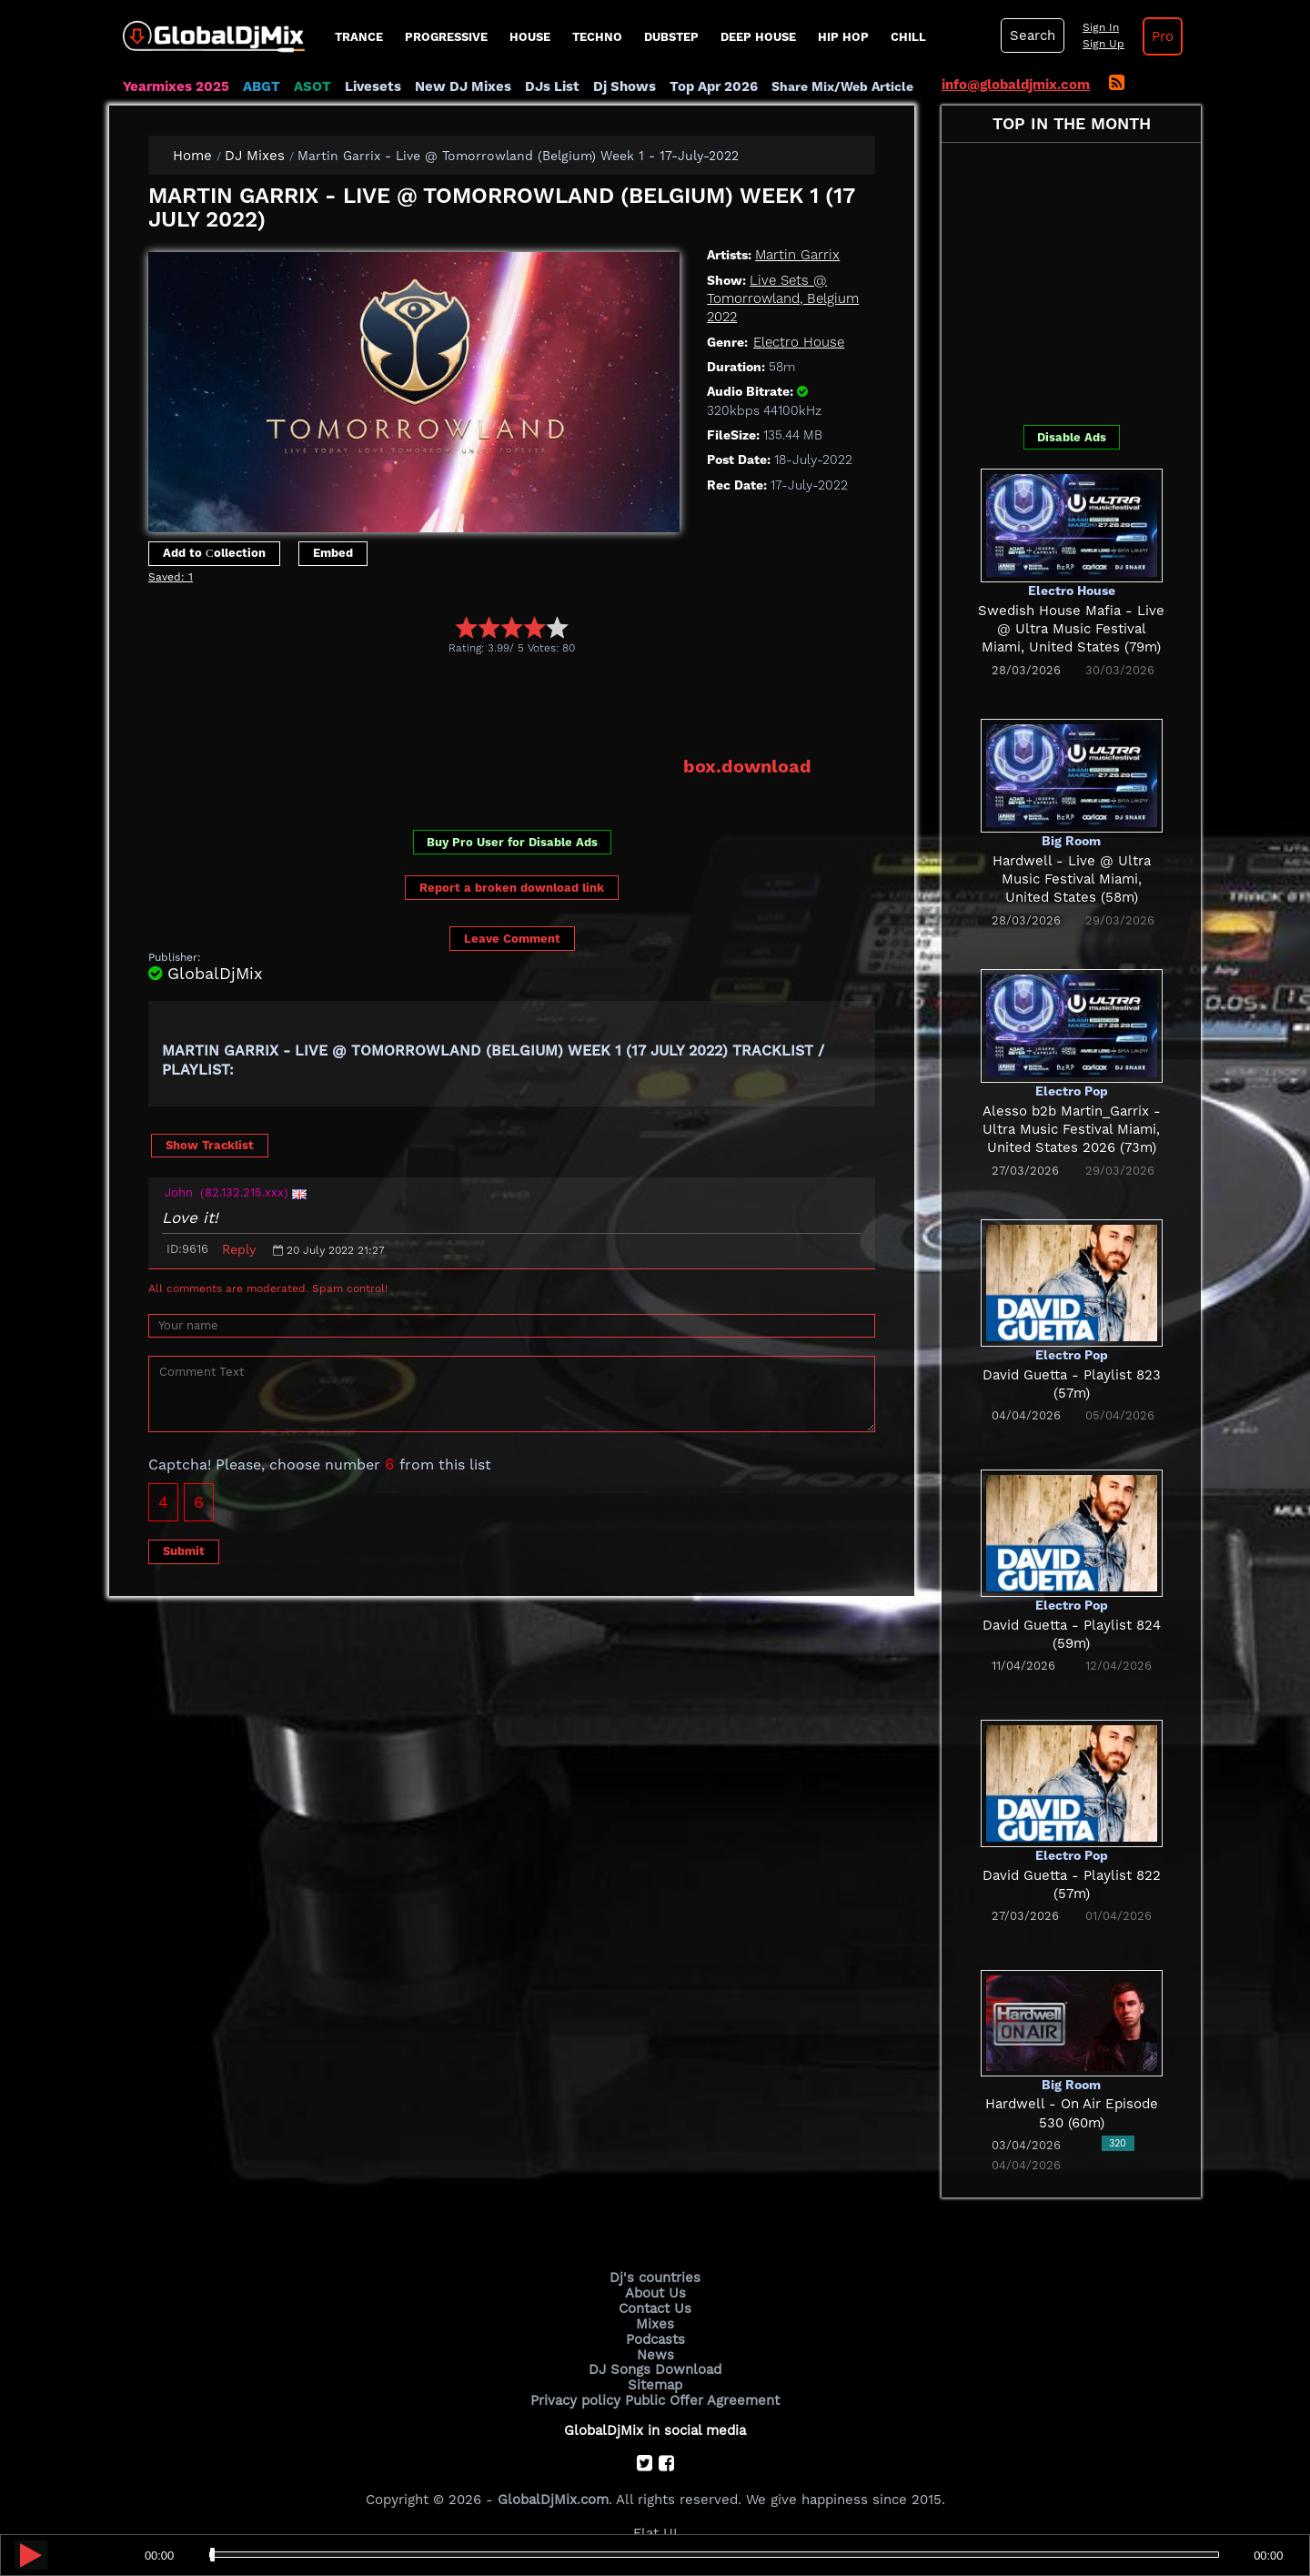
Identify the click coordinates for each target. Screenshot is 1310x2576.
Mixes (655, 2324)
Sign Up (1103, 43)
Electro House (798, 342)
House (529, 37)
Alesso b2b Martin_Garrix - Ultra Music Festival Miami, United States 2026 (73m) (1071, 1130)
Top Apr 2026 (714, 86)
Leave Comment (512, 938)
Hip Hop (843, 37)
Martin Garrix (797, 255)
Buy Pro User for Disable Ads (512, 842)
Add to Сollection (214, 553)
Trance (359, 37)
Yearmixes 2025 (176, 86)
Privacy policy (575, 2400)
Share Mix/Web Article (842, 86)
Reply (239, 1249)
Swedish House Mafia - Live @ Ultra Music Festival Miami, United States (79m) (1071, 629)
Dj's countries (655, 2277)
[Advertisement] (479, 705)
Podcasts (655, 2339)
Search (1032, 35)
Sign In (1101, 27)
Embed (333, 553)
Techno (597, 37)
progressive (446, 37)
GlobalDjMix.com (553, 2499)
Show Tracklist (210, 1145)
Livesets (373, 86)
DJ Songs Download (655, 2369)
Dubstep (671, 37)
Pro (1163, 36)
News (655, 2355)
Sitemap (655, 2385)
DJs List (552, 86)
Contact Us (655, 2308)
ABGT (261, 86)
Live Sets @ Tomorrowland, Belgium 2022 (783, 299)
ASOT (312, 86)
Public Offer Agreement (702, 2400)
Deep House (758, 37)
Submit (184, 1551)
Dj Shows (624, 86)
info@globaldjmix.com (1016, 84)
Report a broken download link (511, 887)
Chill (908, 37)
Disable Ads (1071, 437)
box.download (747, 766)
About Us (655, 2293)
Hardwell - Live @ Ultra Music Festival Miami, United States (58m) (1072, 879)
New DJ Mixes (463, 86)
